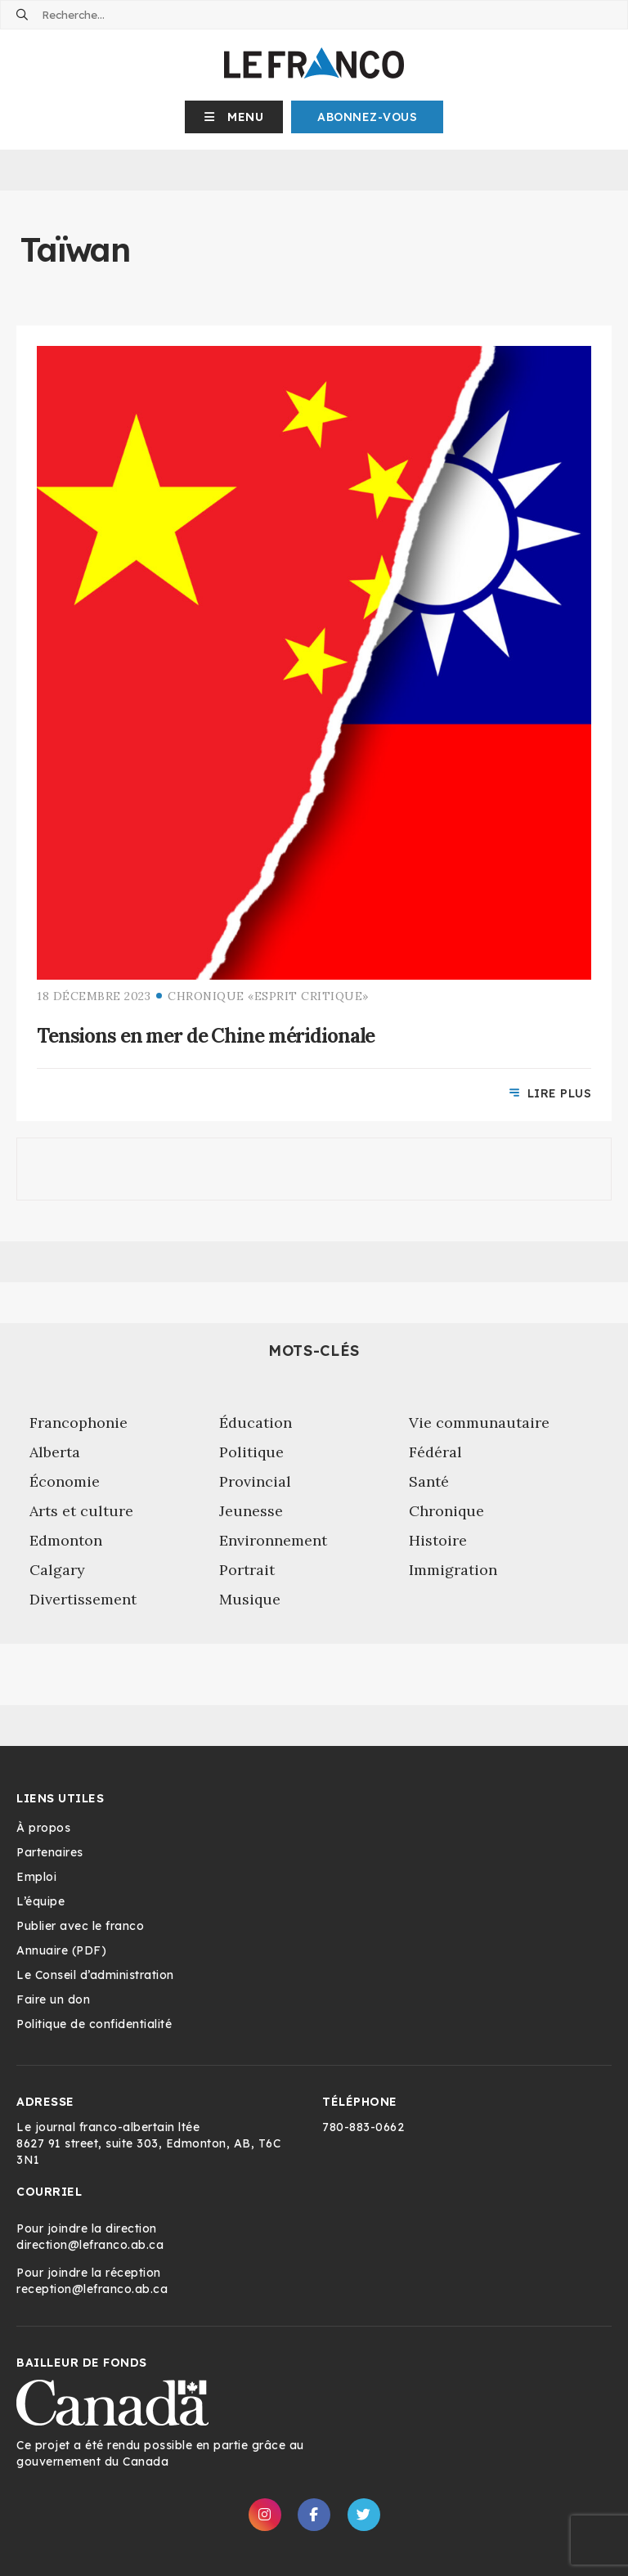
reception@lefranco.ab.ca (92, 2289)
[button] (234, 117)
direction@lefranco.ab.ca (90, 2244)
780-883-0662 (363, 2127)
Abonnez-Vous (367, 117)
